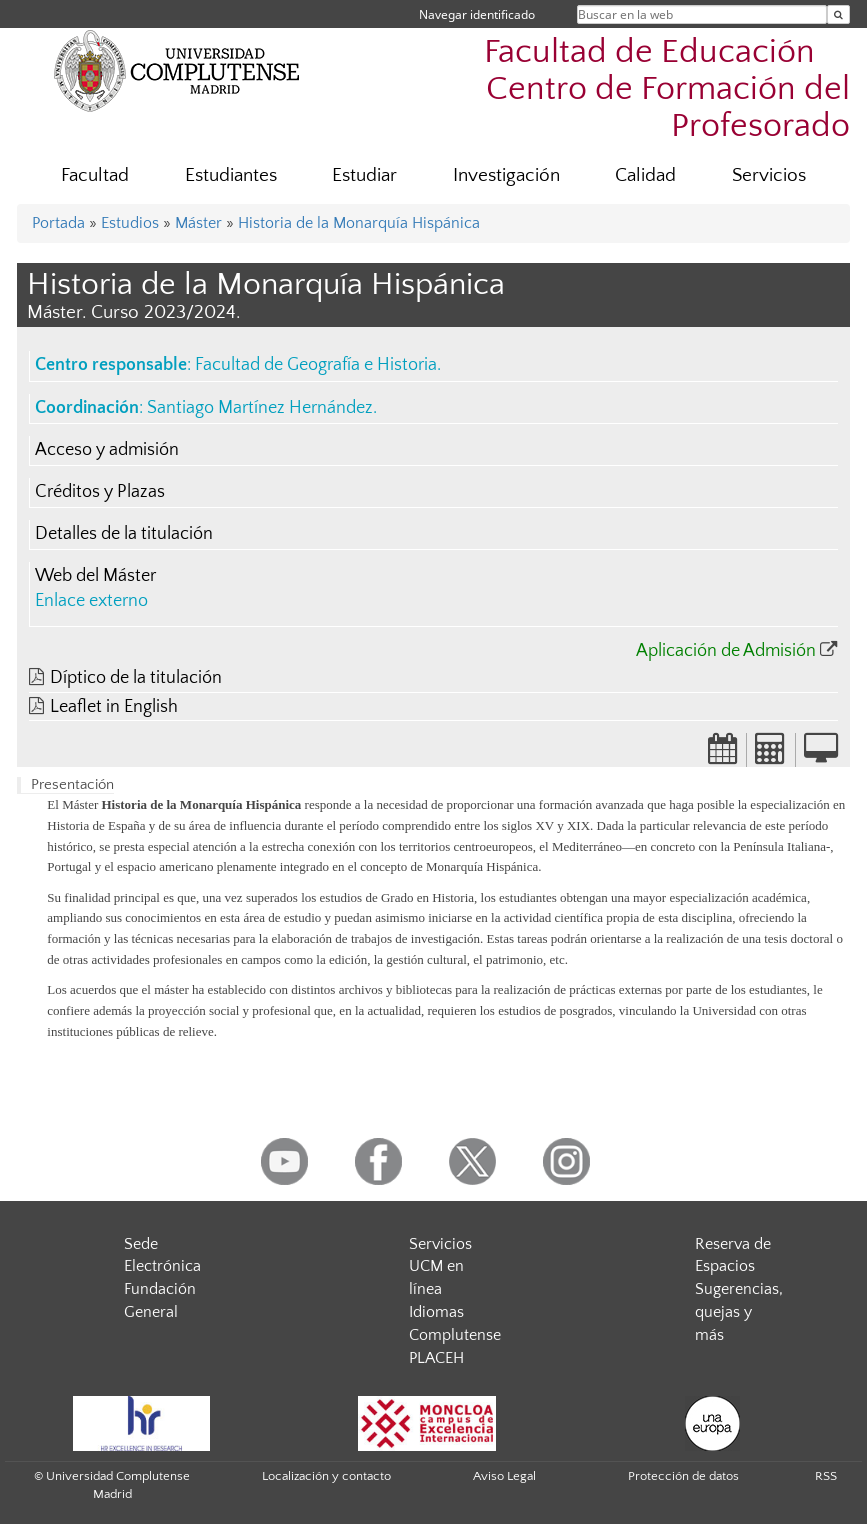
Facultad (95, 175)
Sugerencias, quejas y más (739, 1312)
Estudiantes (231, 175)
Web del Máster (95, 576)
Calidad (645, 175)
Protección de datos (683, 1476)
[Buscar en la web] (838, 14)
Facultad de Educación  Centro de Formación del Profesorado (667, 89)
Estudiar (364, 175)
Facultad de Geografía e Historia (316, 365)
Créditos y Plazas (100, 492)
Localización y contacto (326, 1476)
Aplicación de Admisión (726, 651)
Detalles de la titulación (124, 534)
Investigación (506, 175)
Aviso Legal (504, 1476)
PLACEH (436, 1358)
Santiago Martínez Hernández (260, 408)
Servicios (769, 175)
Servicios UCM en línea (440, 1267)
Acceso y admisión (107, 450)
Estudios (130, 223)
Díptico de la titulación (136, 678)
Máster (198, 223)
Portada (58, 223)
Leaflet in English (114, 707)
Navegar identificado (477, 14)
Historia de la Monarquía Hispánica (359, 223)
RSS (826, 1476)
